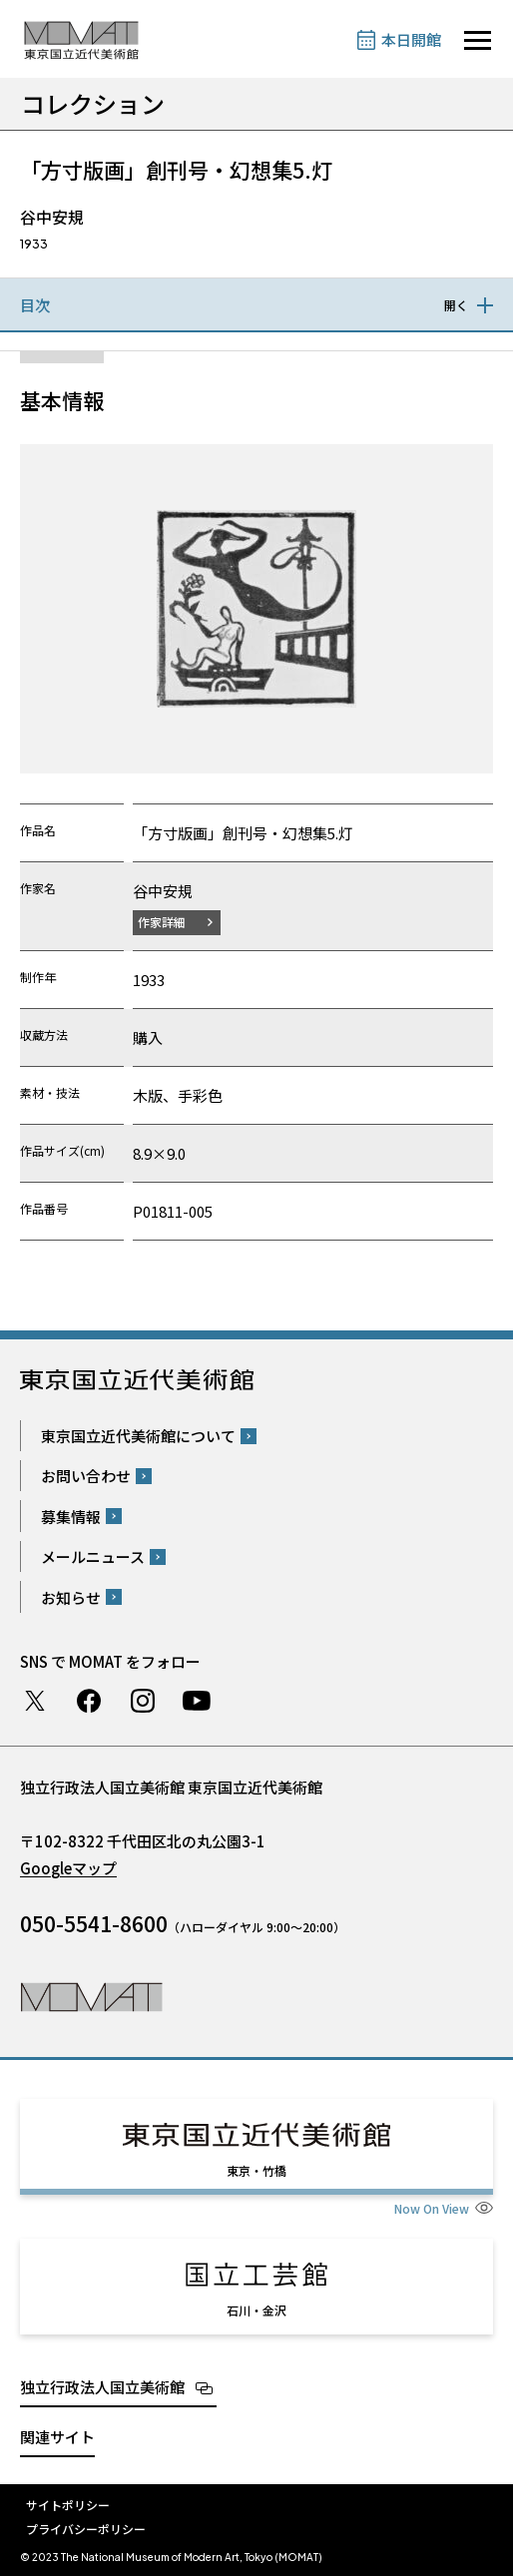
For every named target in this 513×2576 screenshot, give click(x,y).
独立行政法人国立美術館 (102, 2386)
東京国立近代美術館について (138, 1435)
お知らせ (71, 1597)
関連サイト (57, 2436)
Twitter (35, 1701)
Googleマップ (68, 1867)
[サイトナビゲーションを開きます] (477, 40)
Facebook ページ (89, 1701)
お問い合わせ (86, 1475)
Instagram (143, 1701)
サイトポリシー (68, 2504)
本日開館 (411, 39)
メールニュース (93, 1556)
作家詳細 (162, 921)
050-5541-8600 (94, 1923)
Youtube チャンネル (197, 1701)
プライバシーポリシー (86, 2528)
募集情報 (71, 1516)
